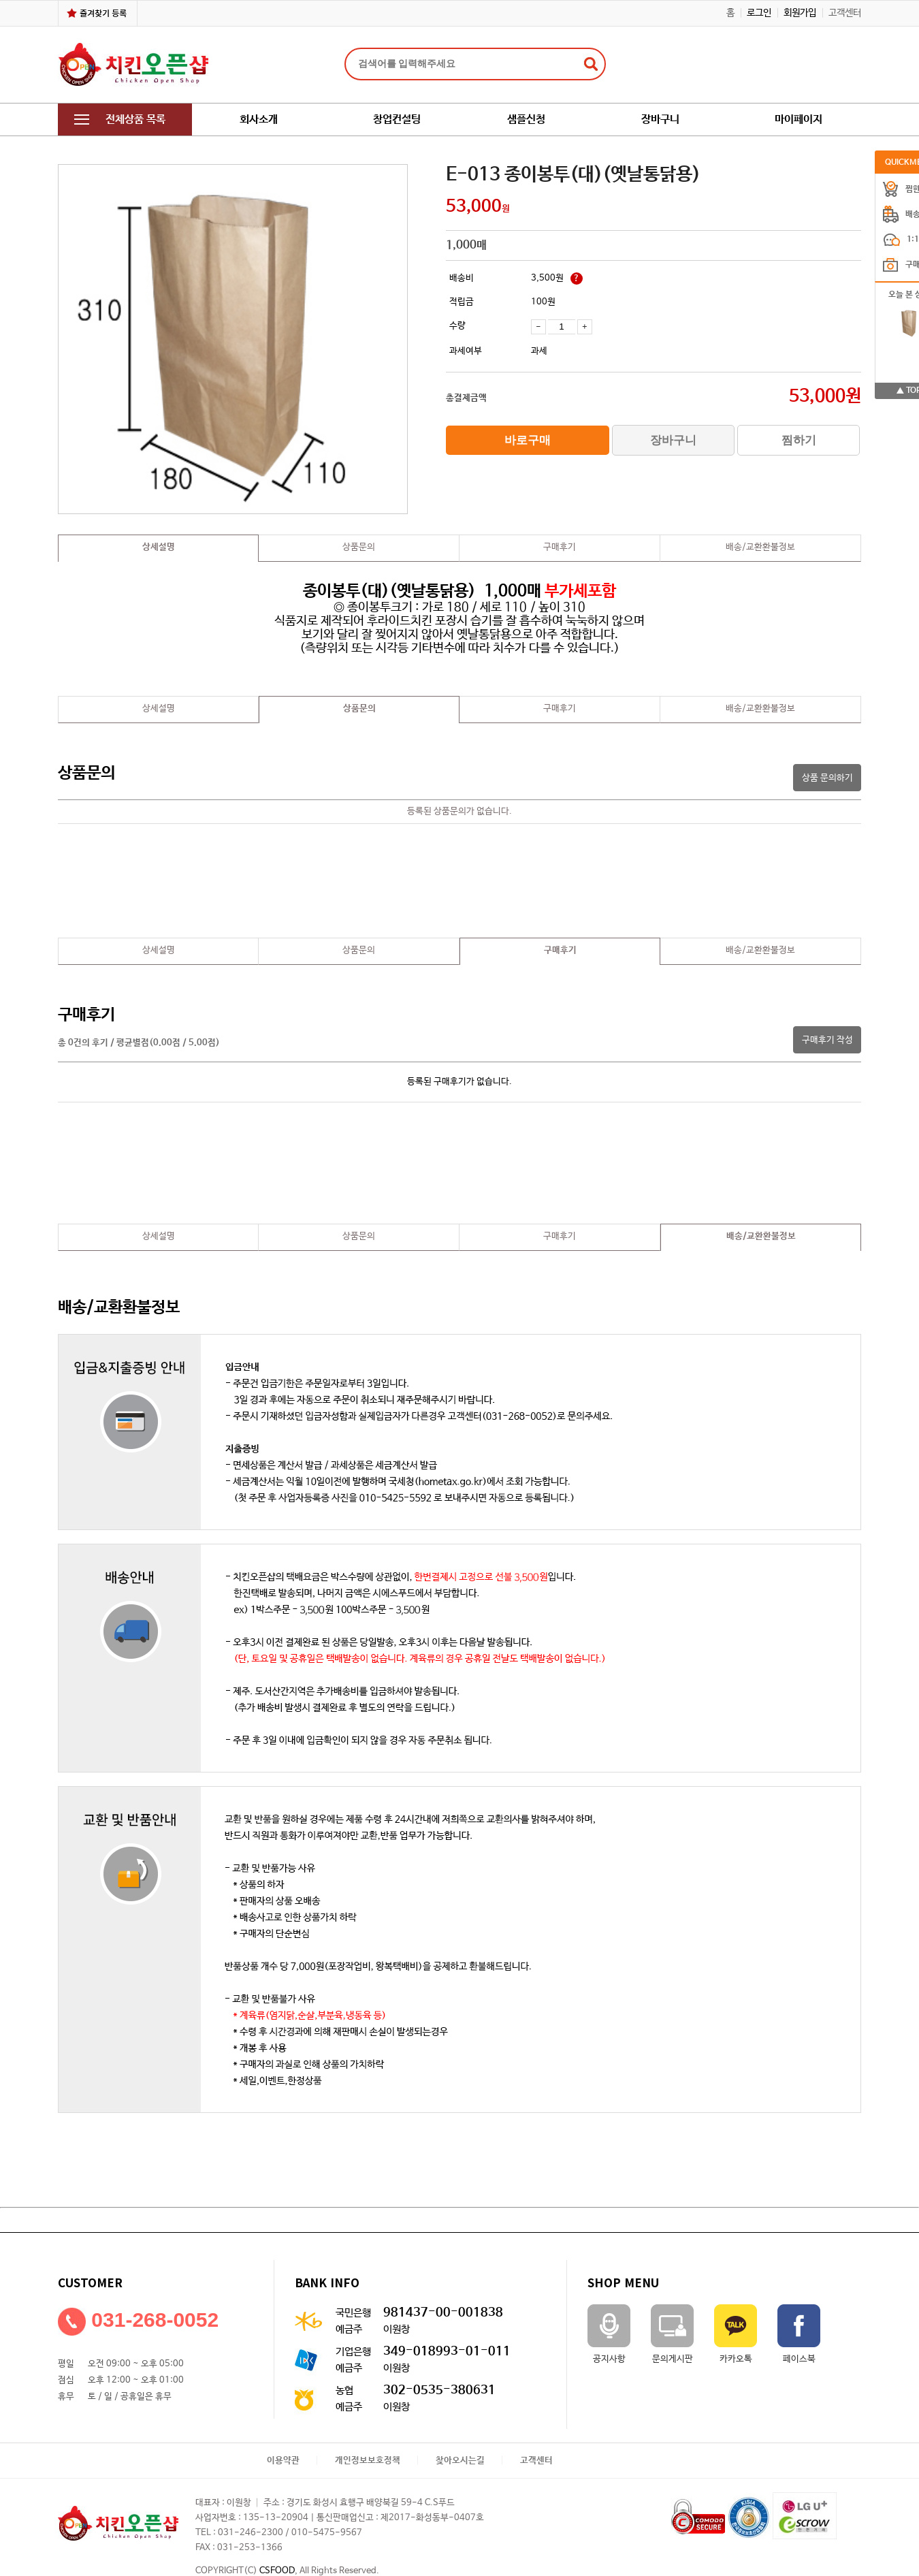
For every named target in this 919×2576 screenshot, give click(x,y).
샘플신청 (526, 119)
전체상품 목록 (119, 119)
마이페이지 (798, 119)
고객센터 (844, 12)
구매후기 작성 (827, 1040)
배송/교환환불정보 (760, 547)
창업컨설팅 (397, 119)
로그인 (759, 12)
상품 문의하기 (827, 778)
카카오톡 (735, 2334)
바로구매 (527, 440)
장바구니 (660, 119)
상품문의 (358, 547)
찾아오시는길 (460, 2460)
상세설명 (158, 547)
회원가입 (800, 12)
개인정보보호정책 (367, 2460)
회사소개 (259, 119)
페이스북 (798, 2334)
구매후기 (559, 547)
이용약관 (283, 2460)
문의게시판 (672, 2334)
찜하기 (798, 440)
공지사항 (608, 2334)
